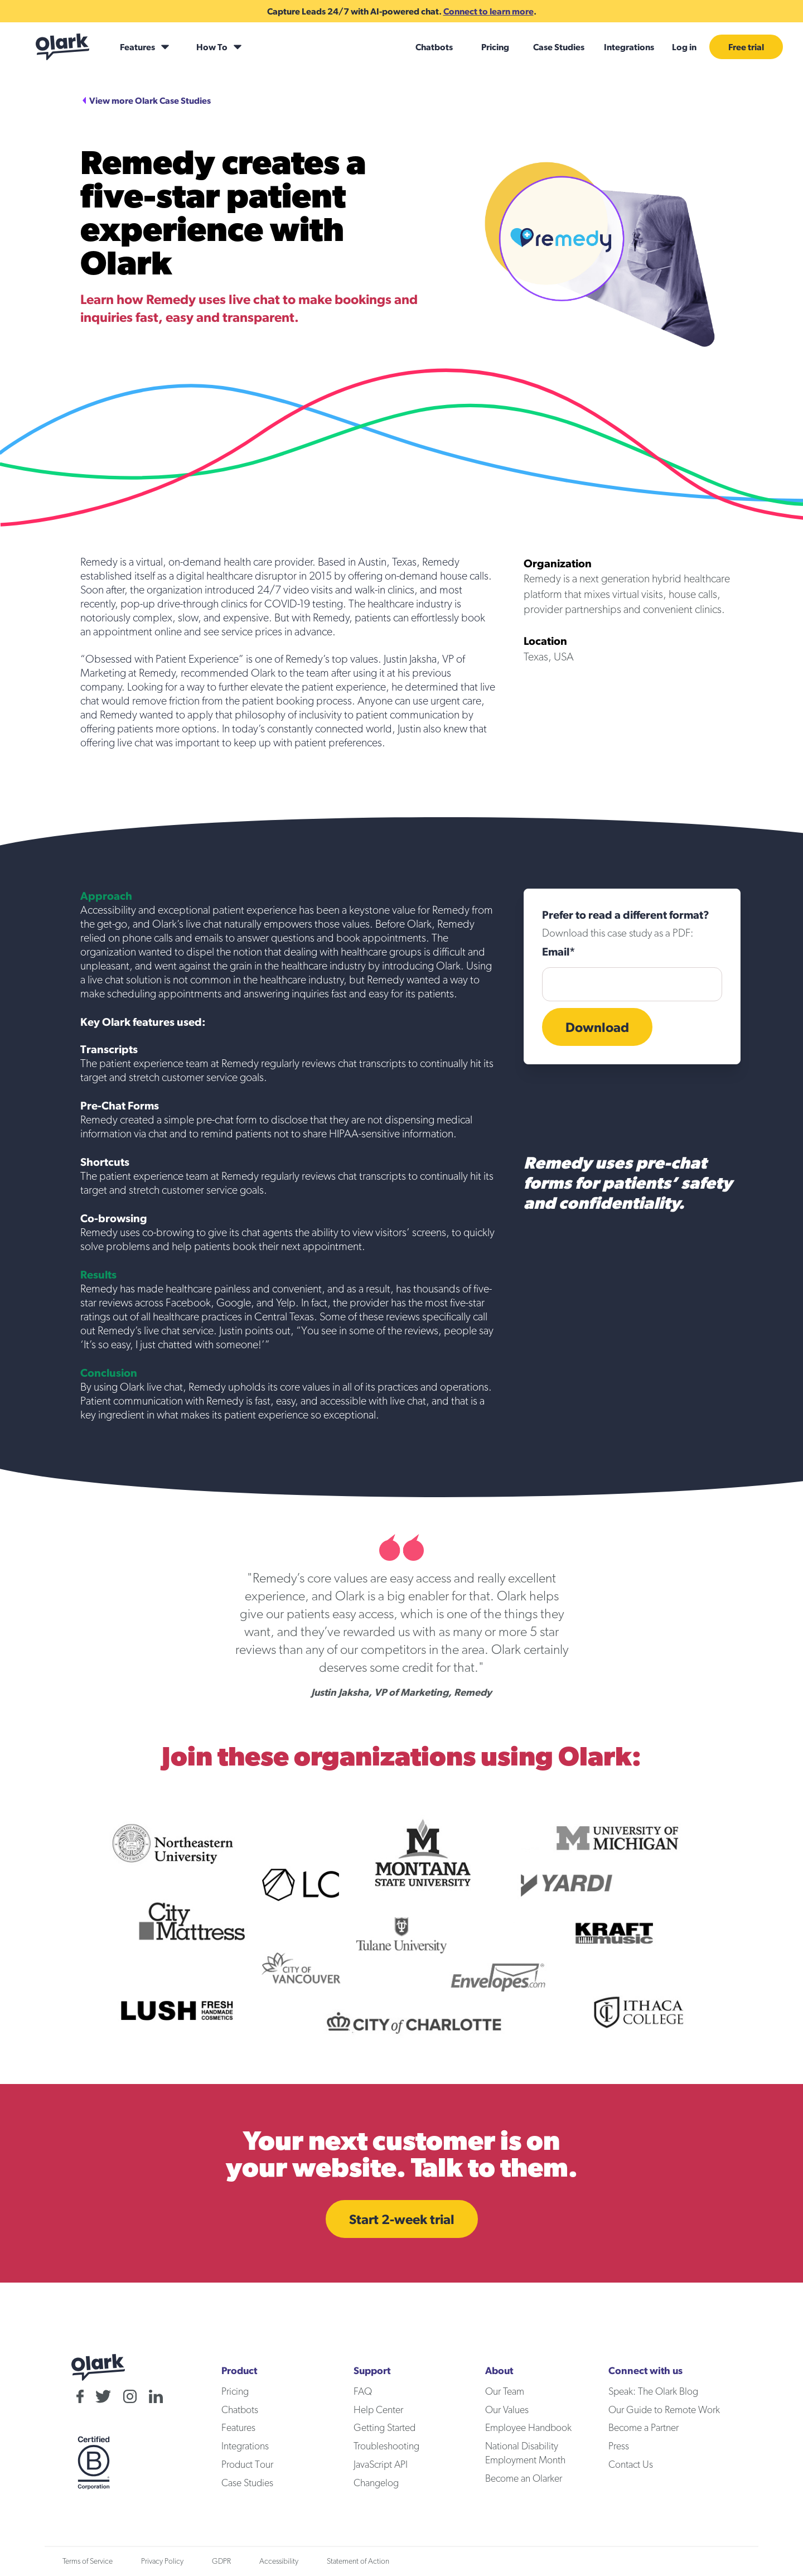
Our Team (504, 2392)
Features (238, 2428)
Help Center (378, 2410)
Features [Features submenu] (137, 47)
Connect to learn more (488, 11)
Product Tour (247, 2465)
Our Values (507, 2410)
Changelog (376, 2483)
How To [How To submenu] (212, 47)
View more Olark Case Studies (150, 100)
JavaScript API (381, 2465)
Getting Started (384, 2428)
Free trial (746, 47)
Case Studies (558, 47)
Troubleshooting (386, 2447)
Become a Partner (643, 2428)
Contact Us (630, 2465)
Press (618, 2447)
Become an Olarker (523, 2479)
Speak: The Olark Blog (653, 2392)
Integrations (629, 47)
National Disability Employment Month (525, 2454)
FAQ (363, 2392)
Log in (684, 47)
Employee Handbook (528, 2428)
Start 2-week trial (401, 2219)
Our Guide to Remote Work (664, 2410)
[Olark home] (62, 47)
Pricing (495, 47)
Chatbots (434, 47)
